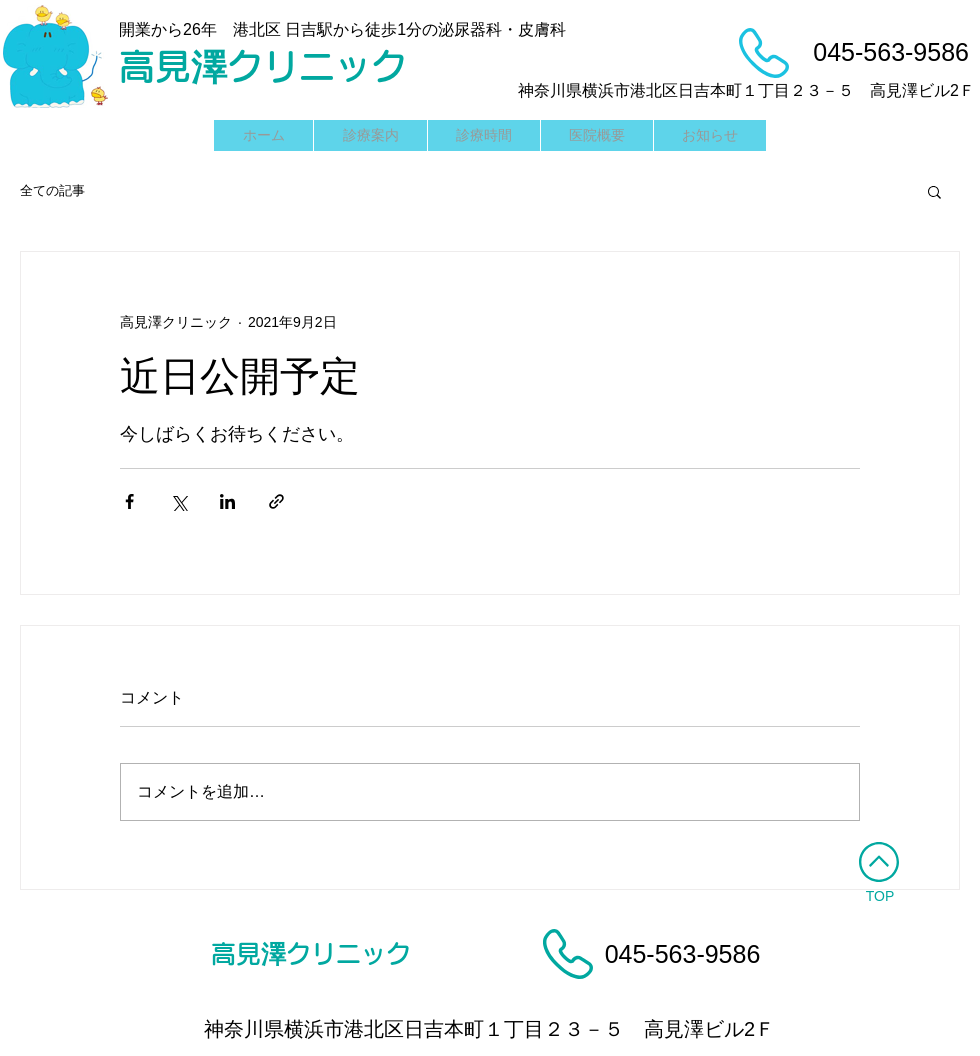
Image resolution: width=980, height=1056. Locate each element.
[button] (934, 191)
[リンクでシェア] (276, 501)
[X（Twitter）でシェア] (178, 501)
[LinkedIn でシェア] (227, 501)
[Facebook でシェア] (129, 501)
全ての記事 (52, 190)
